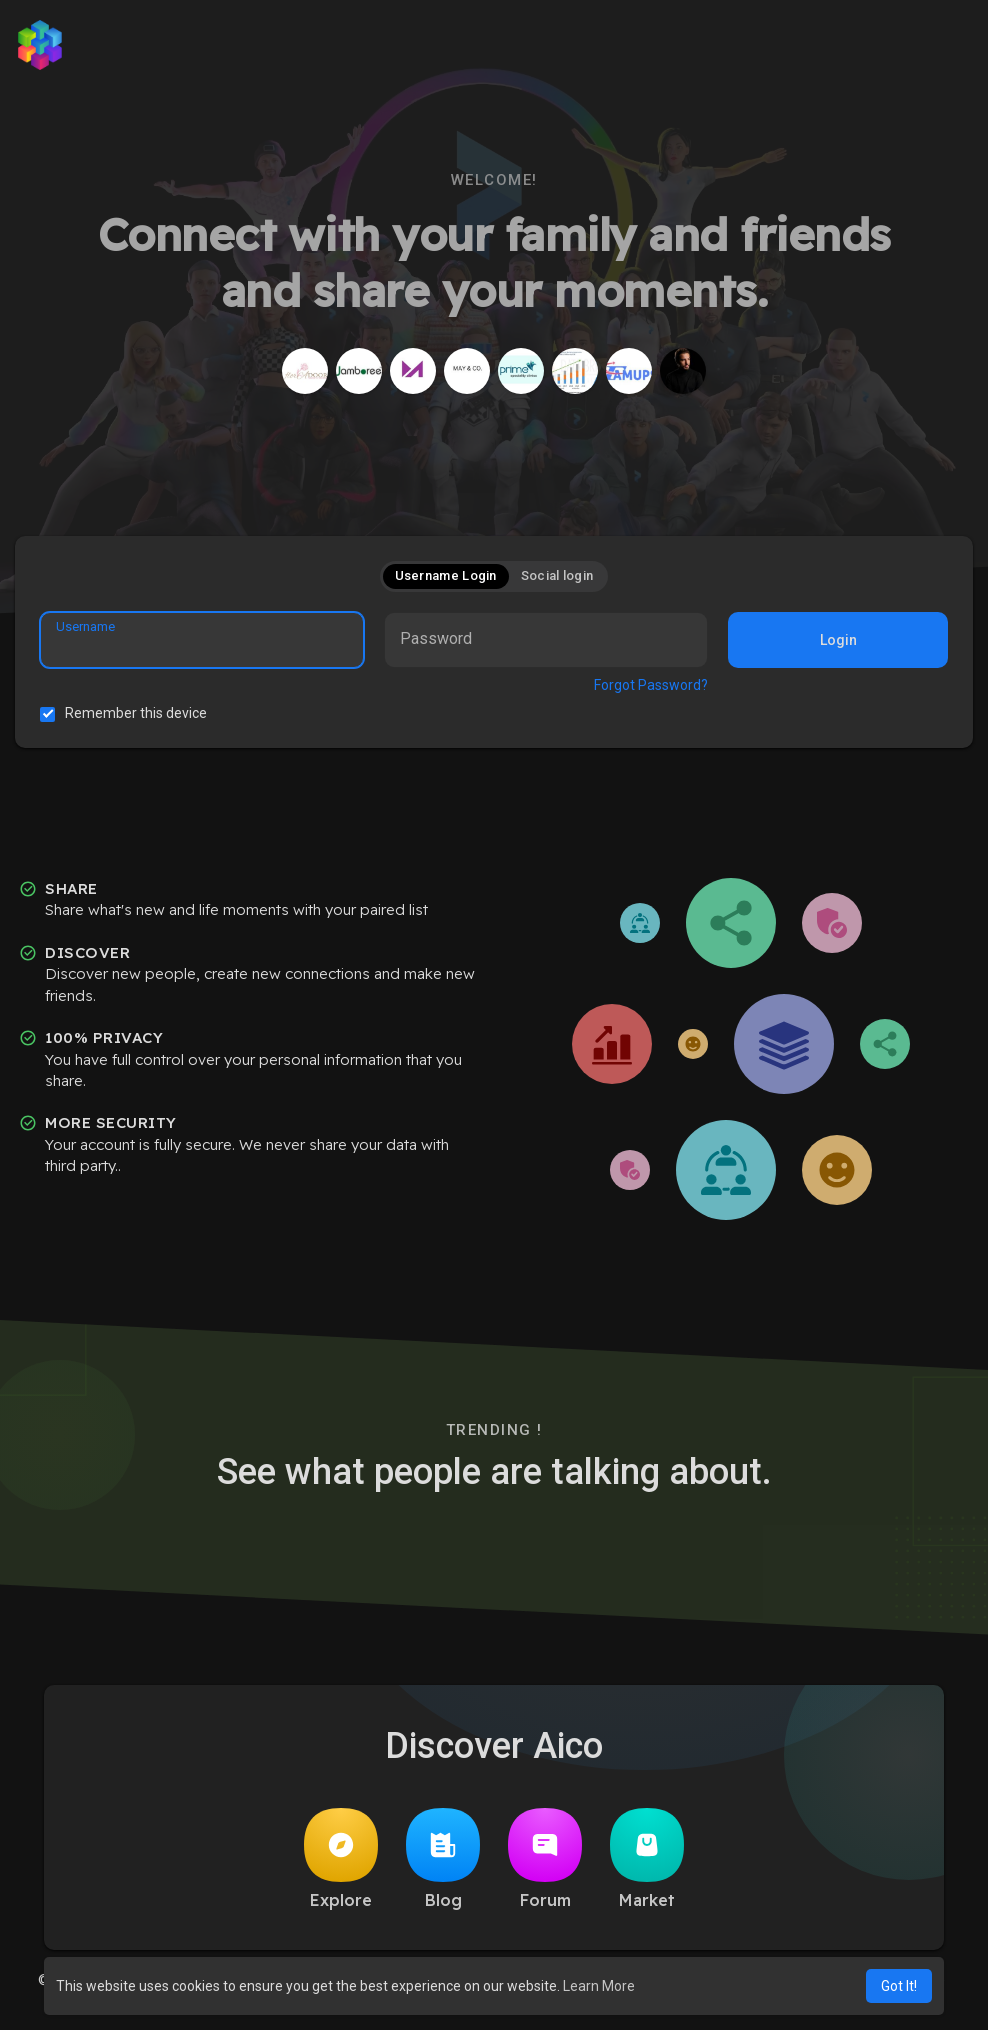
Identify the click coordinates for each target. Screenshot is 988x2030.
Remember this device (136, 713)
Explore (341, 1859)
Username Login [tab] (446, 575)
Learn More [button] (599, 1986)
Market (647, 1859)
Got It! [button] (899, 1986)
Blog (443, 1859)
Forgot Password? (651, 685)
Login (838, 640)
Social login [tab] (557, 575)
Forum (545, 1859)
